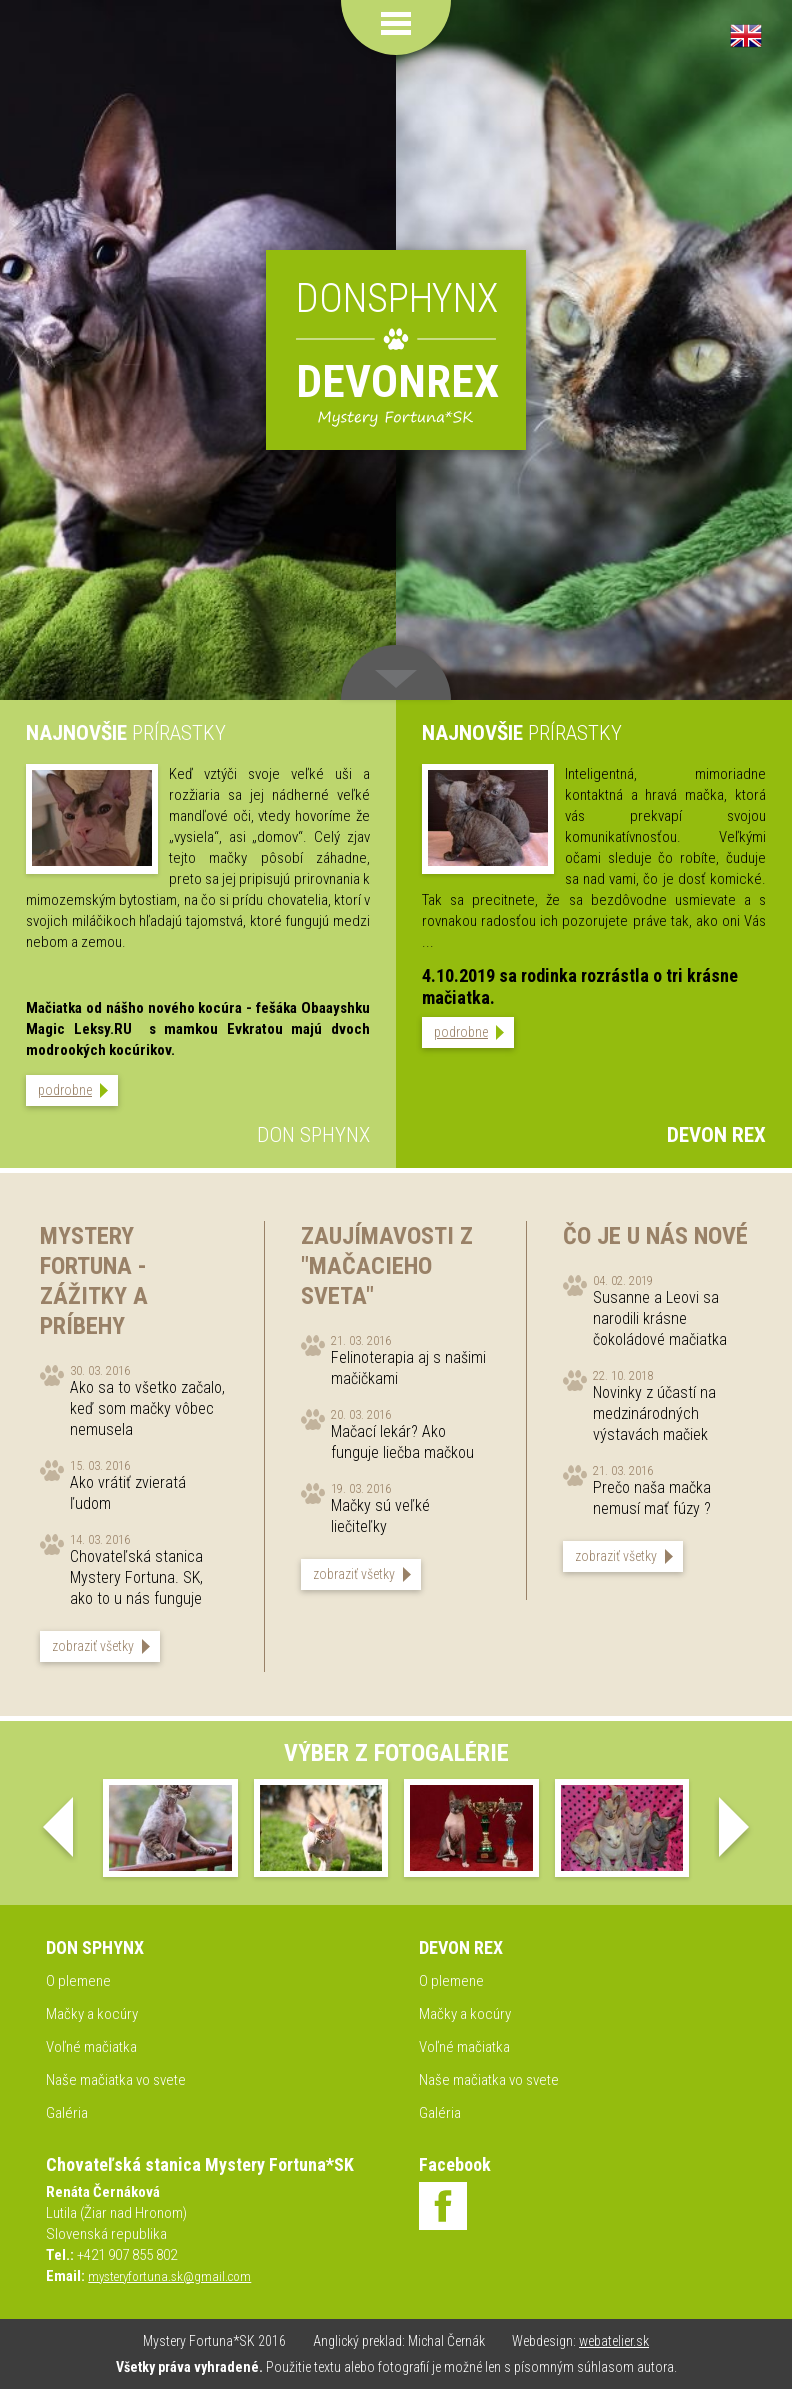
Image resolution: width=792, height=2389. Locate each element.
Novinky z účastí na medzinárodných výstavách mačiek (654, 1413)
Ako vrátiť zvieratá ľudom (128, 1493)
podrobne (65, 1090)
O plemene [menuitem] (78, 1981)
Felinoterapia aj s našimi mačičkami (408, 1368)
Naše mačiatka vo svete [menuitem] (116, 2080)
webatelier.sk (614, 2341)
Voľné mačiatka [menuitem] (91, 2047)
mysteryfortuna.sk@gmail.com (169, 2276)
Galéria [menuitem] (67, 2113)
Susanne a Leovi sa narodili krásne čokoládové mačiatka (660, 1318)
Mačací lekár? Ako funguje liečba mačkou (402, 1442)
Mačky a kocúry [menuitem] (92, 2014)
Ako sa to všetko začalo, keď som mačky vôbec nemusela (147, 1408)
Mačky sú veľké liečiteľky (380, 1516)
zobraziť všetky (93, 1646)
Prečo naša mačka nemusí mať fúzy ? (652, 1498)
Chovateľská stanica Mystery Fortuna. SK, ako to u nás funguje (136, 1577)
